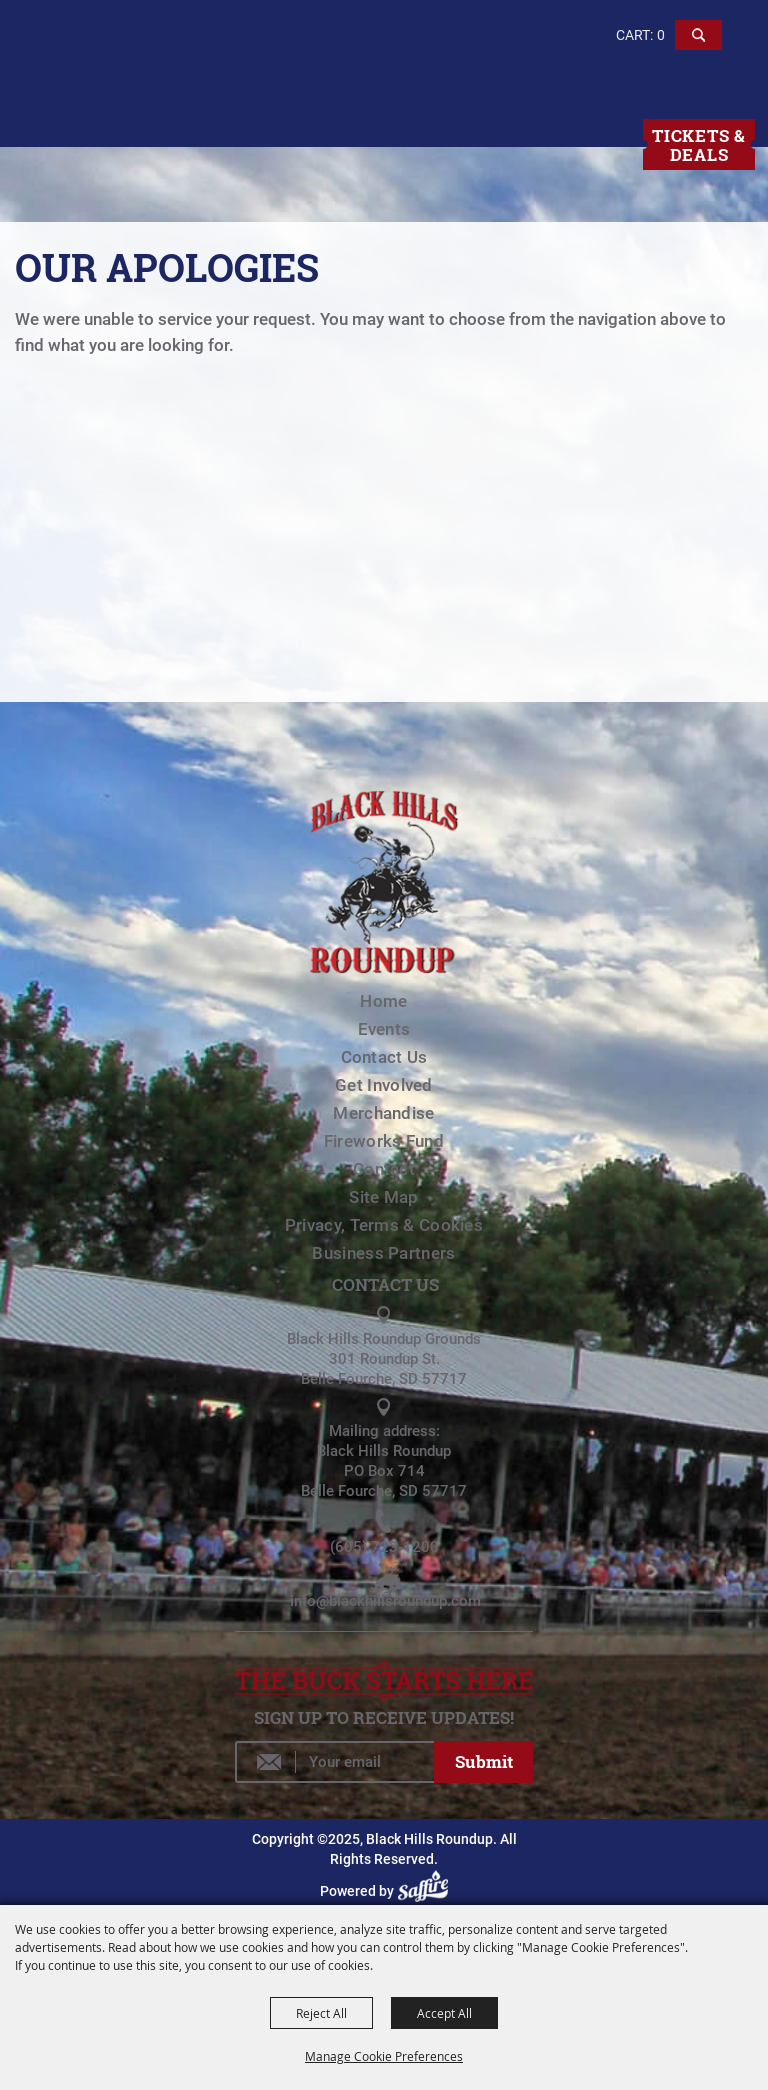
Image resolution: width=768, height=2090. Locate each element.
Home (383, 1001)
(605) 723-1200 (384, 1547)
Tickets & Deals (698, 145)
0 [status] (661, 35)
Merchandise (383, 1113)
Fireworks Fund (384, 1141)
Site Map (383, 1197)
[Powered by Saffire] (426, 1891)
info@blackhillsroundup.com (385, 1601)
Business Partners (383, 1253)
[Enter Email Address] (334, 1762)
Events (384, 1029)
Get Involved (384, 1085)
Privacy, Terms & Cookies (384, 1225)
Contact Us (384, 1057)
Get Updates (484, 1762)
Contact (384, 1169)
